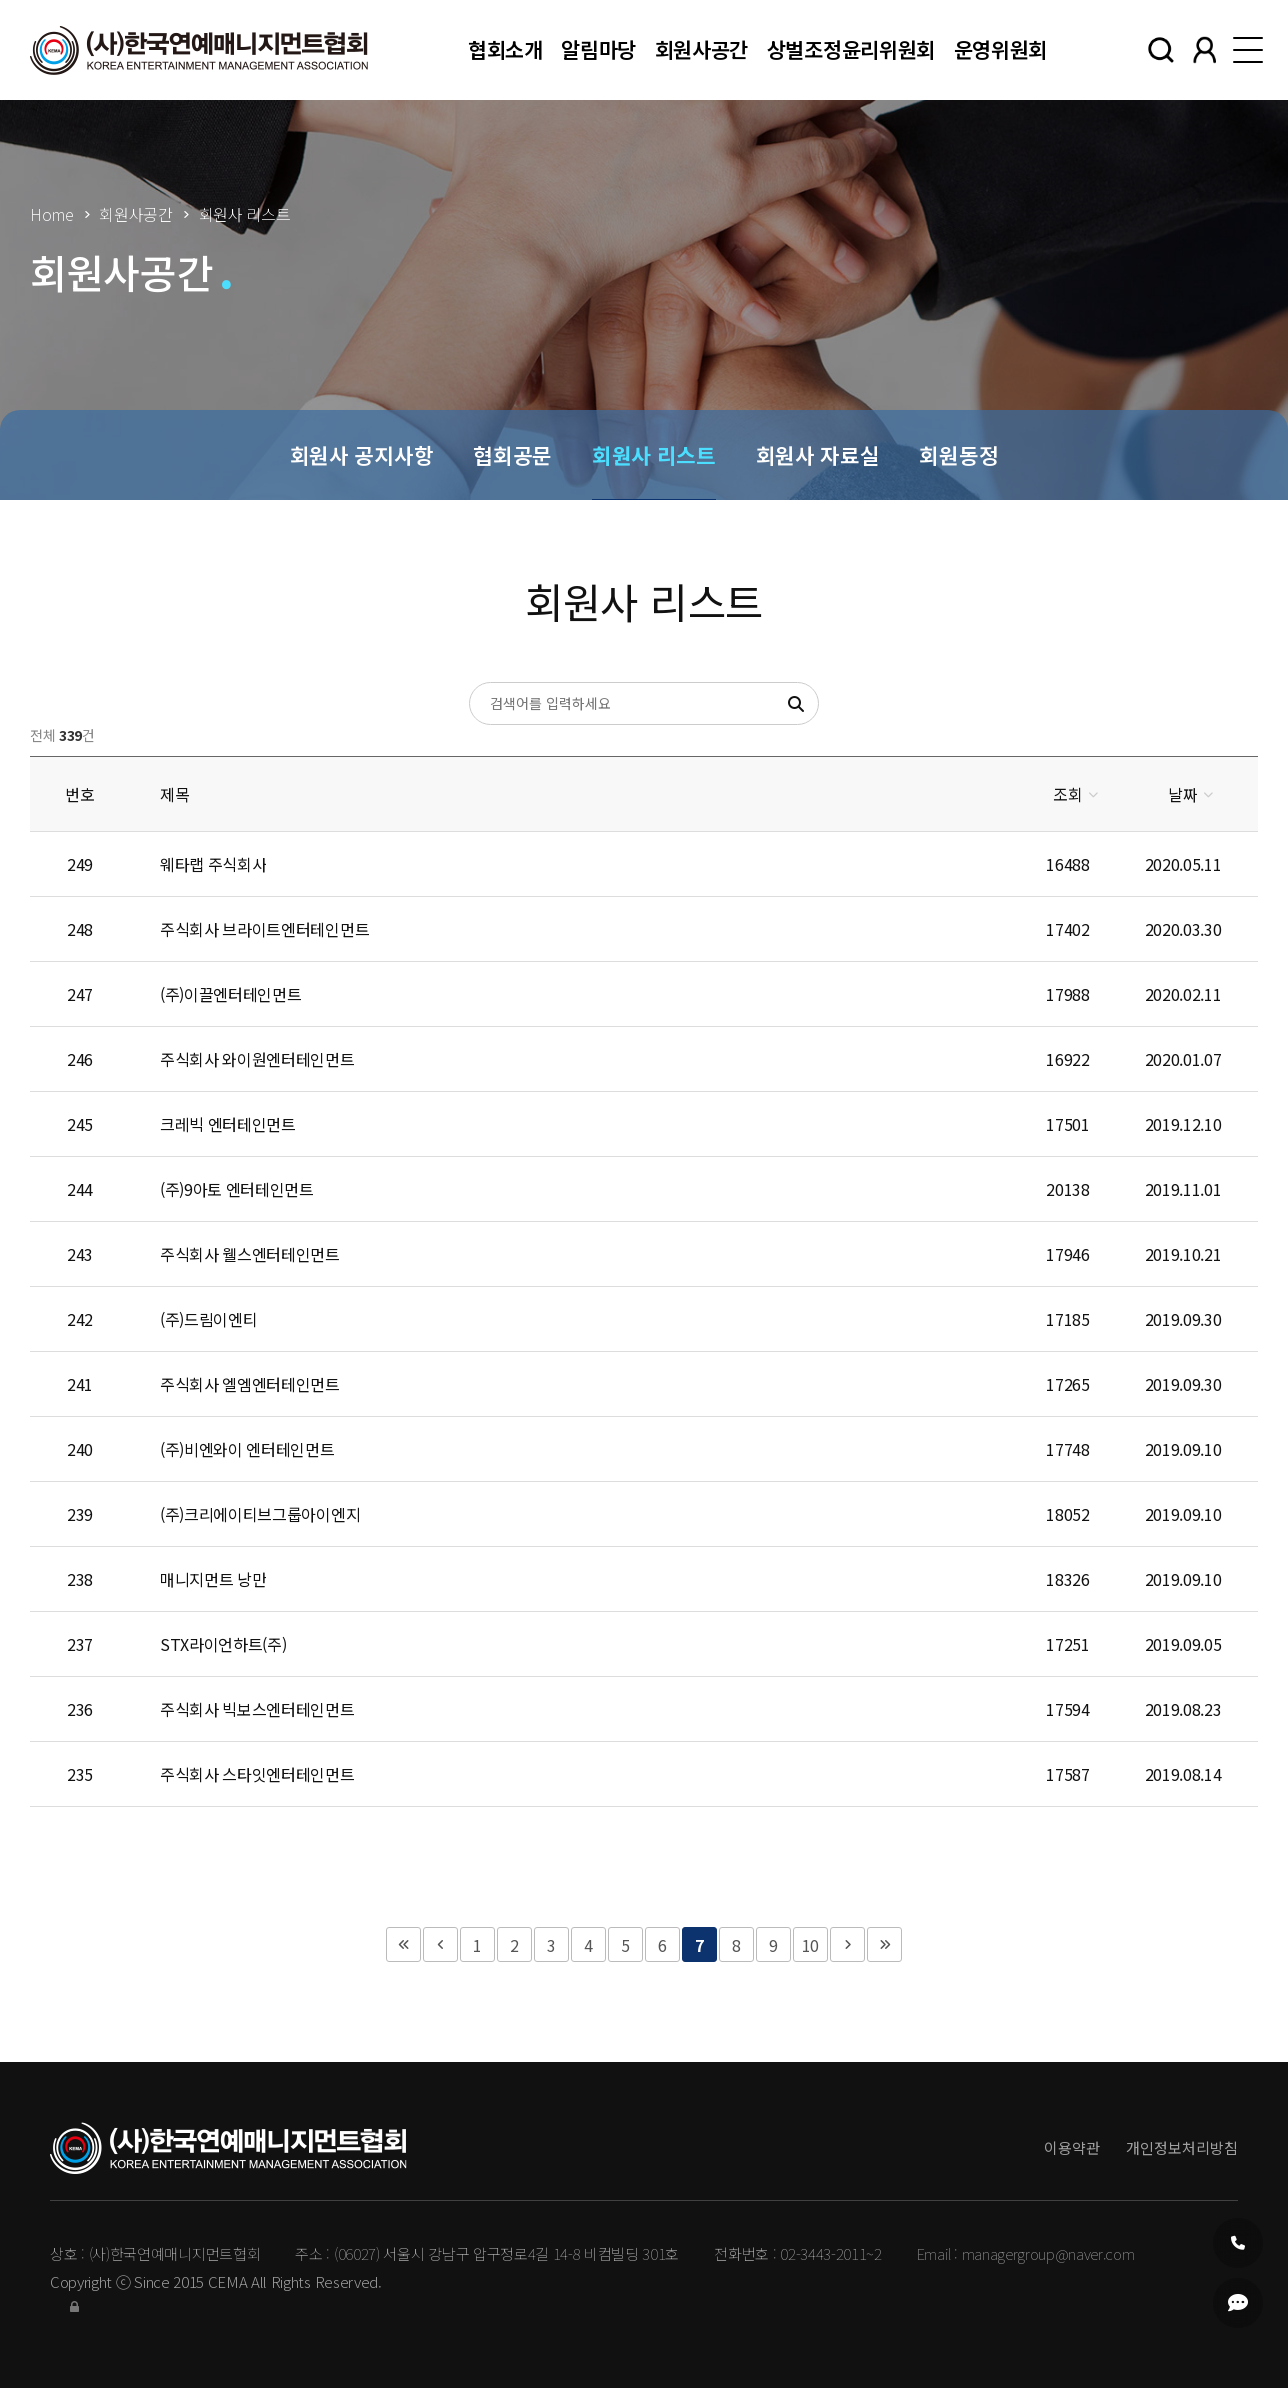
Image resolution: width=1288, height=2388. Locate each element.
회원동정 (958, 454)
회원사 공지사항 (361, 454)
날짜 (1182, 794)
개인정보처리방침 (1182, 2147)
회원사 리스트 (654, 454)
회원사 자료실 (818, 454)
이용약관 (1072, 2147)
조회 (1067, 794)
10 (810, 1945)
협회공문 (512, 454)
